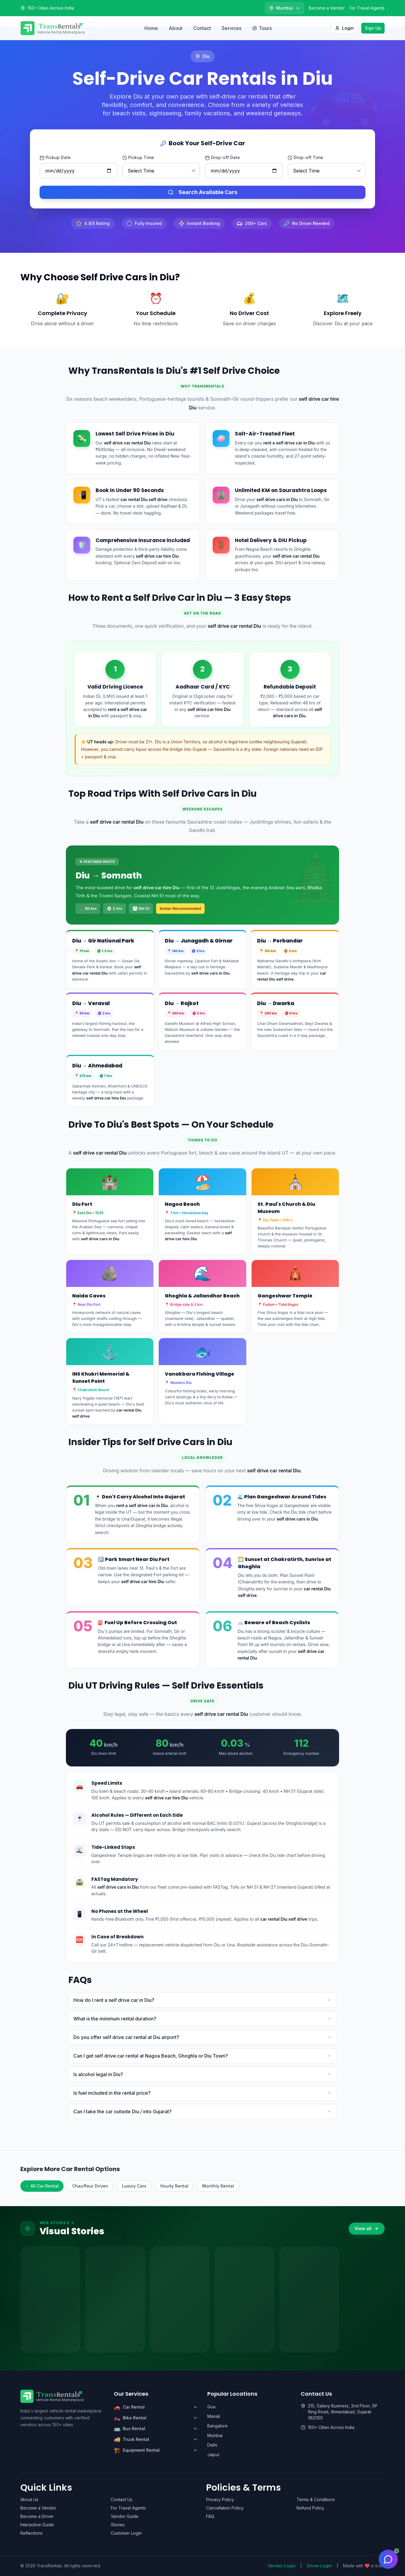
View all (367, 2228)
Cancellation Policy (225, 2507)
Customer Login (126, 2533)
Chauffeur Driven (90, 2185)
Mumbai (215, 2435)
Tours (262, 28)
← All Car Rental (42, 2185)
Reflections (31, 2533)
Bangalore (217, 2425)
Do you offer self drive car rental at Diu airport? (202, 2037)
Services (231, 28)
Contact (202, 28)
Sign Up (373, 28)
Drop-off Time (305, 157)
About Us (29, 2499)
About (175, 28)
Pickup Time (138, 157)
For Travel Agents (367, 7)
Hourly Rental (174, 2185)
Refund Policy (310, 2507)
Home (151, 28)
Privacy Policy (220, 2499)
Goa (211, 2406)
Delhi (212, 2445)
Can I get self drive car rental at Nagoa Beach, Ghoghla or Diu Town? (202, 2056)
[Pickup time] (161, 171)
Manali (213, 2416)
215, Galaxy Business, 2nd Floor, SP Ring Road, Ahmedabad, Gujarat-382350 (342, 2411)
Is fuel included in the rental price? (202, 2093)
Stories (118, 2524)
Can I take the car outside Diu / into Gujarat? (202, 2111)
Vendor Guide (124, 2516)
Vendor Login (282, 2565)
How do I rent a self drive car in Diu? (202, 2000)
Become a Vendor (327, 7)
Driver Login (319, 2565)
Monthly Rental (218, 2185)
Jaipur (213, 2454)
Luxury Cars (134, 2185)
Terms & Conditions (316, 2499)
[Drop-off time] (326, 171)
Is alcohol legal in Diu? (202, 2074)
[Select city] (284, 8)
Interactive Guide (37, 2524)
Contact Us (121, 2499)
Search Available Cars (202, 192)
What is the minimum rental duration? (202, 2019)
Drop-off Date (222, 157)
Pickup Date (55, 157)
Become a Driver (37, 2516)
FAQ (210, 2516)
